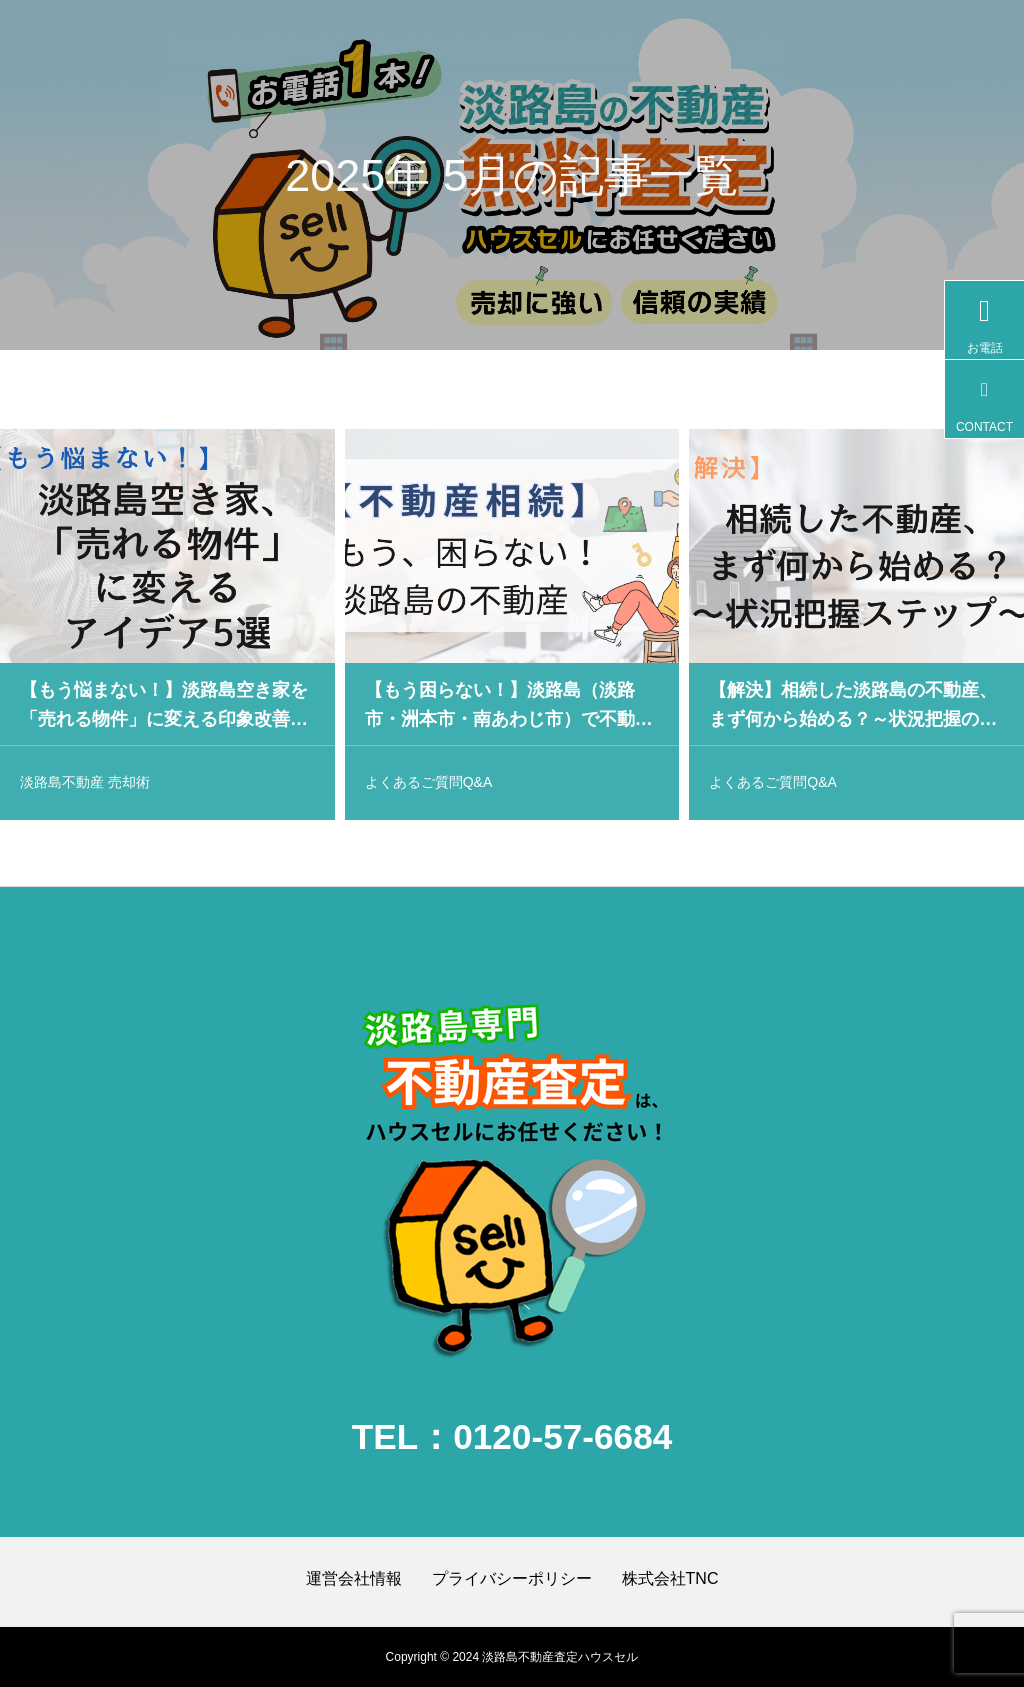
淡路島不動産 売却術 (85, 785)
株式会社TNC (670, 1578)
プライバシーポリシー (512, 1578)
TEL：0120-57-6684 (512, 1436)
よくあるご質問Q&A (429, 785)
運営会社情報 (354, 1578)
